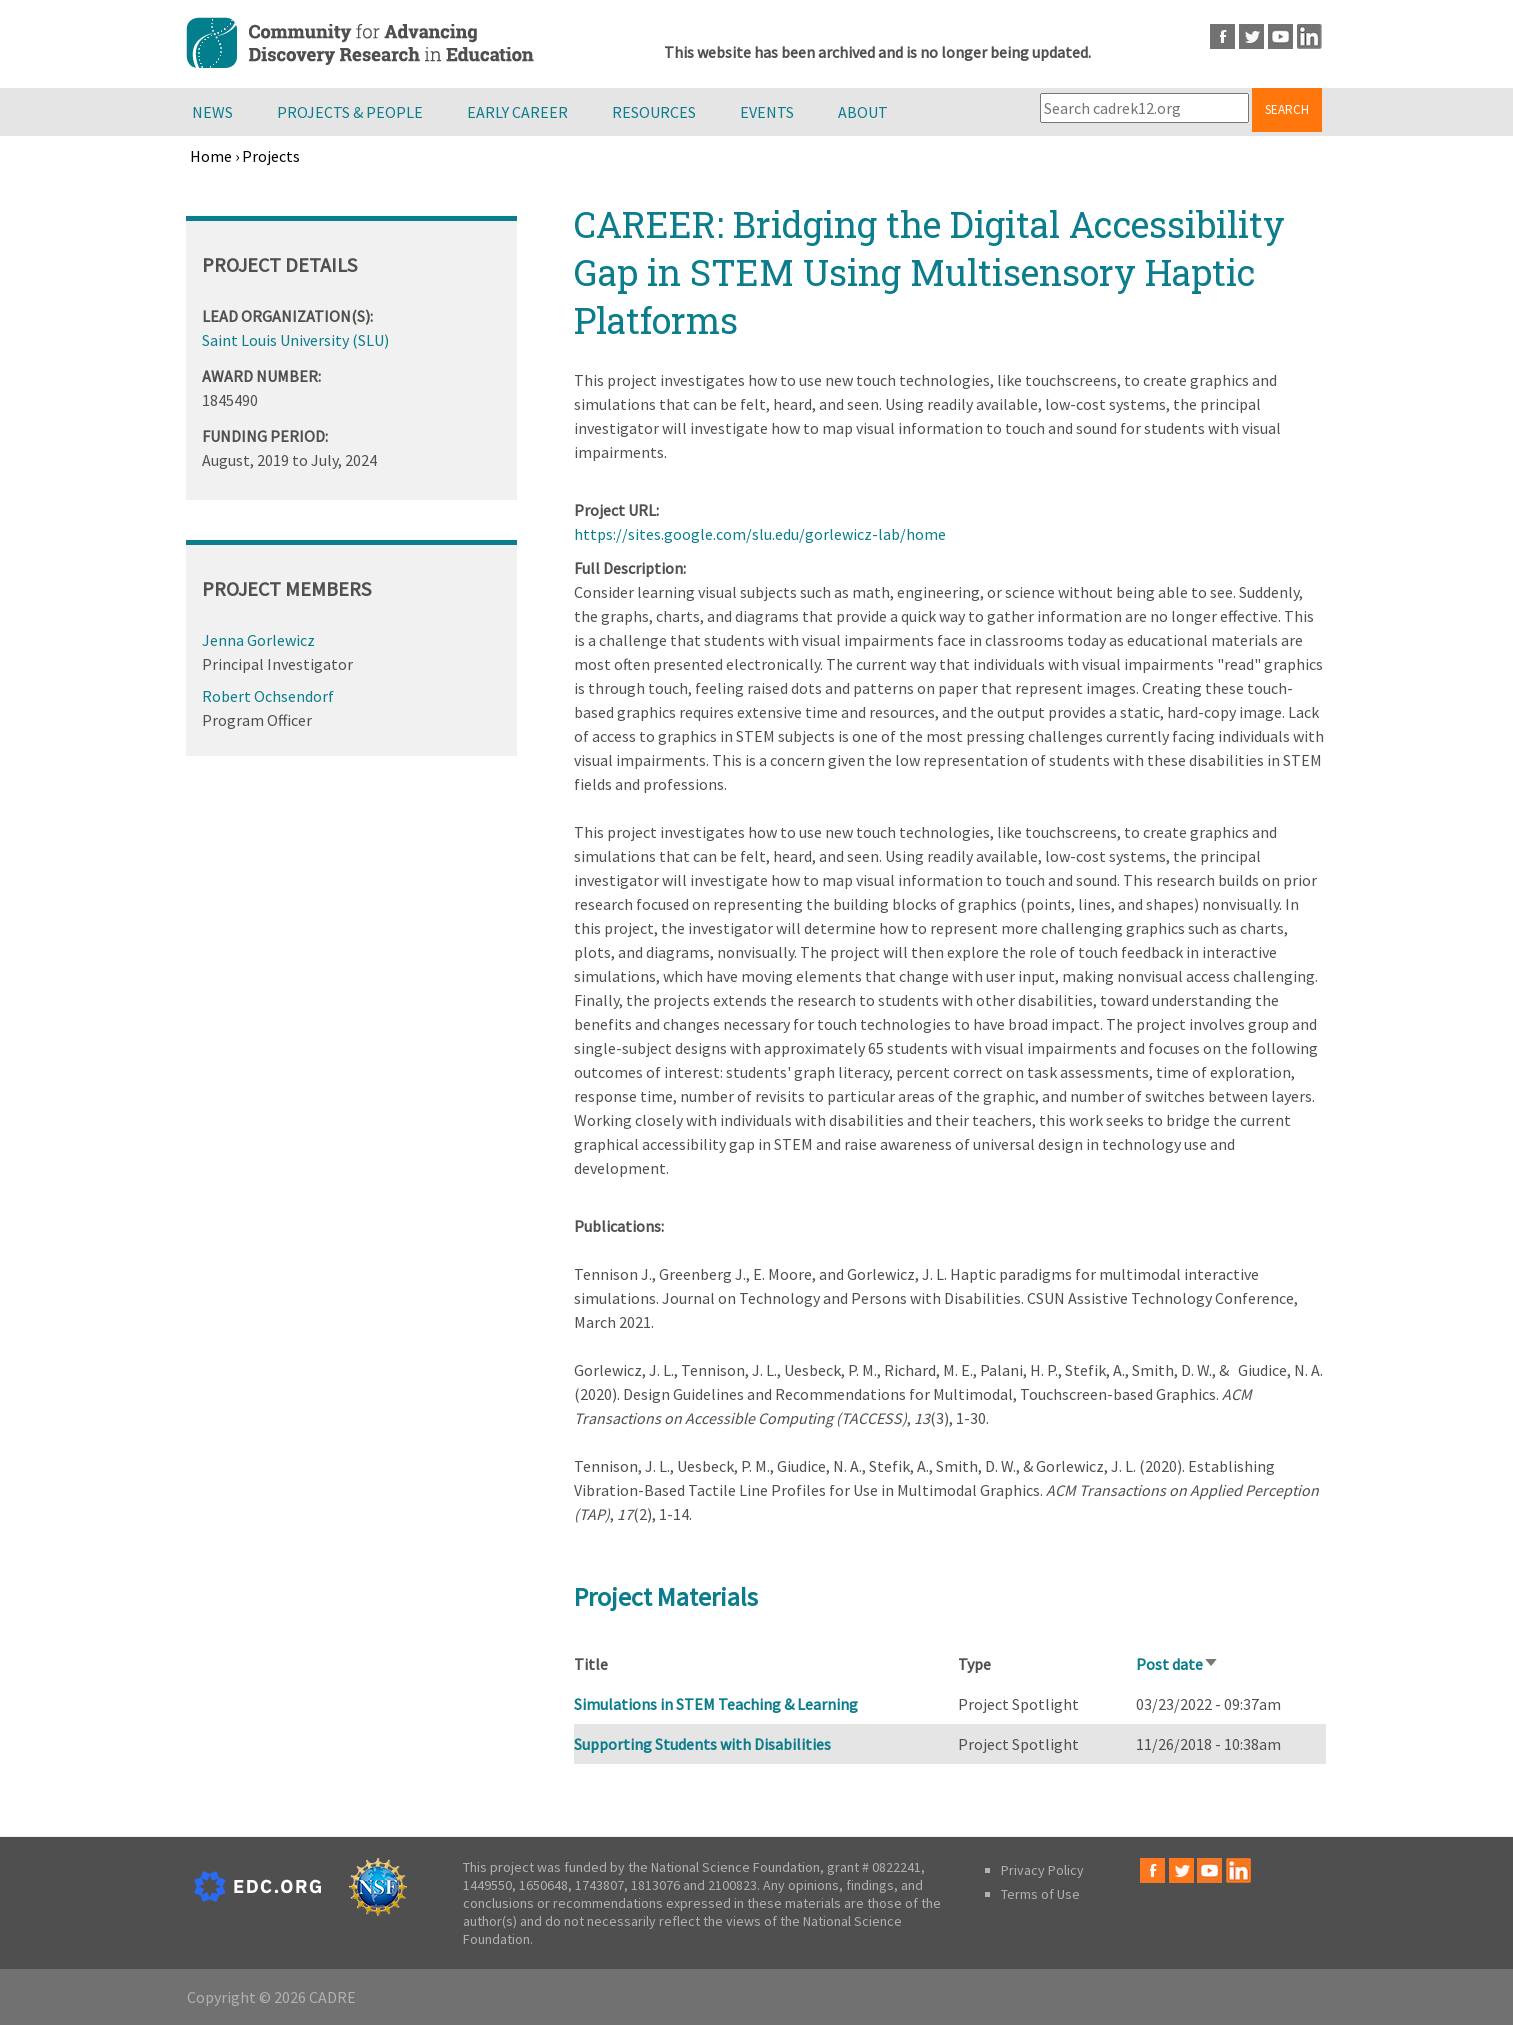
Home (211, 156)
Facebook (1222, 36)
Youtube (1280, 36)
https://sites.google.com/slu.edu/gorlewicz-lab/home (760, 534)
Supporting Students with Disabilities (702, 1744)
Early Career (517, 112)
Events (767, 112)
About (863, 112)
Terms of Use (1040, 1894)
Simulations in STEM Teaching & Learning (716, 1704)
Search (1287, 109)
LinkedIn (1309, 36)
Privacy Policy (1042, 1870)
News (212, 112)
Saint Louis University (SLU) (295, 340)
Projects (271, 156)
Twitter (1251, 36)
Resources (654, 112)
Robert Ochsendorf (268, 696)
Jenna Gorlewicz (258, 640)
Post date (1177, 1664)
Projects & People (350, 112)
